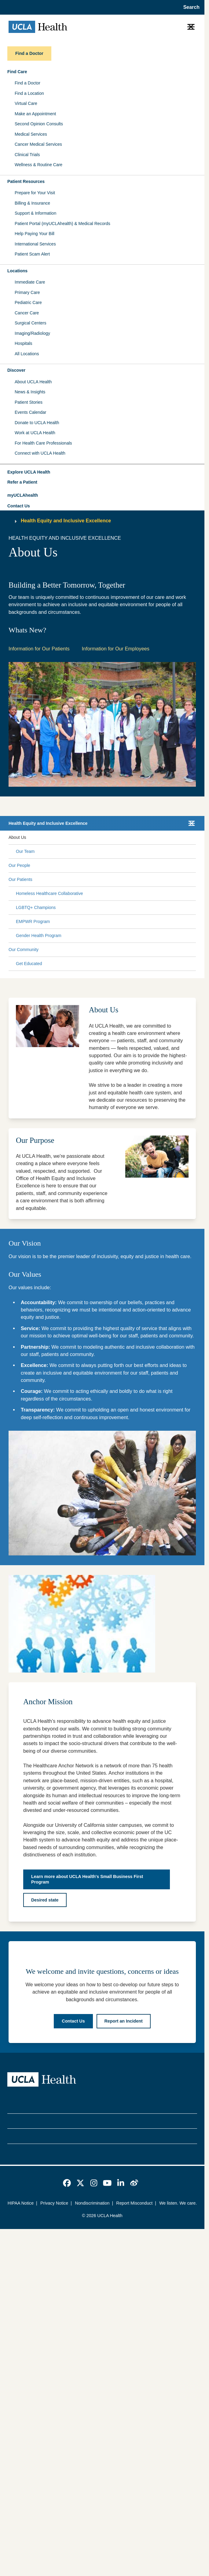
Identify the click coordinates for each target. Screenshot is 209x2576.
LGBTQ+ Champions (36, 907)
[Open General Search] (190, 7)
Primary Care (27, 292)
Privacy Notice (54, 2203)
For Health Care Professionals (43, 443)
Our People (19, 865)
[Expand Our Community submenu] (116, 950)
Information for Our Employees (115, 648)
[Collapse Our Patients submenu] (194, 879)
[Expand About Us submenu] (109, 837)
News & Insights (30, 391)
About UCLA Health (33, 381)
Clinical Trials (27, 154)
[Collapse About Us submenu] (194, 837)
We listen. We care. (178, 2203)
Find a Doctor (27, 82)
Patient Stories (28, 402)
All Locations (27, 353)
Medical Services (31, 134)
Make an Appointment (35, 113)
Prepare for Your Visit (35, 192)
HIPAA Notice (21, 2203)
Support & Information (35, 213)
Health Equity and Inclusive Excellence (66, 520)
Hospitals (23, 343)
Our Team (25, 851)
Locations (17, 270)
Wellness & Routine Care (38, 164)
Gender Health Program (38, 935)
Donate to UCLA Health (37, 422)
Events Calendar (30, 412)
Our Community (23, 949)
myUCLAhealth (22, 495)
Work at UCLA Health (35, 432)
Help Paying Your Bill (34, 233)
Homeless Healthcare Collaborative (49, 893)
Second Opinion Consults (39, 123)
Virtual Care (26, 103)
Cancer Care (27, 312)
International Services (35, 244)
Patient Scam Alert (32, 254)
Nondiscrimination (92, 2203)
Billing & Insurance (32, 203)
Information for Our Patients (39, 648)
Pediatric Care (28, 302)
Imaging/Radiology (32, 333)
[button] (102, 472)
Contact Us (18, 505)
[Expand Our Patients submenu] (113, 879)
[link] (67, 2183)
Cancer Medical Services (38, 144)
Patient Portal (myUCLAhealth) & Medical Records (62, 223)
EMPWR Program (33, 921)
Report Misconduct (134, 2203)
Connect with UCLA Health (40, 453)
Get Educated (29, 963)
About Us (17, 837)
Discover (16, 370)
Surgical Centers (30, 322)
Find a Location (29, 93)
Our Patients (20, 879)
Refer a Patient (22, 482)
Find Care (17, 71)
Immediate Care (30, 282)
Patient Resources (26, 181)
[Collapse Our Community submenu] (194, 950)
